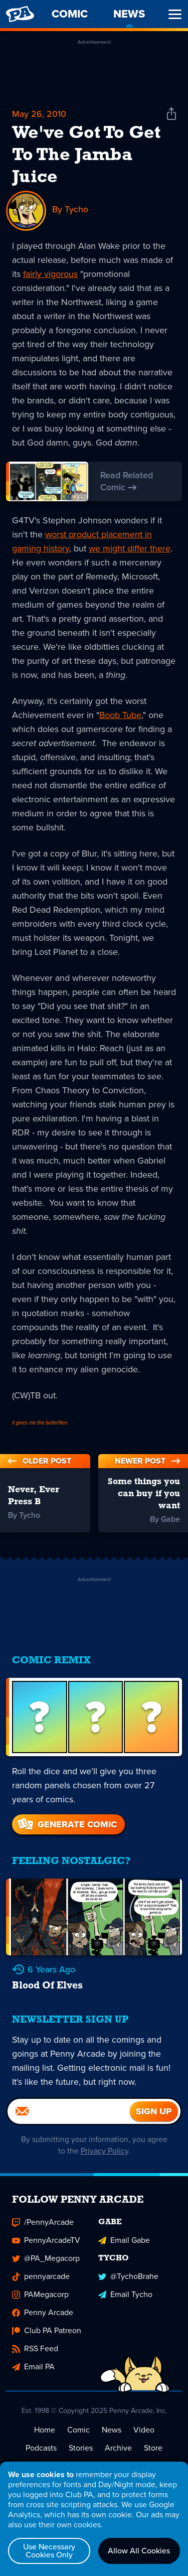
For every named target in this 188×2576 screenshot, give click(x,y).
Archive (118, 2451)
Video (143, 2433)
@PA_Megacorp (46, 2261)
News (111, 2433)
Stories (81, 2451)
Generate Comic (66, 1825)
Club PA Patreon (46, 2334)
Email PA (33, 2370)
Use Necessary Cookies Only (49, 2550)
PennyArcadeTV (46, 2243)
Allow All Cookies (139, 2550)
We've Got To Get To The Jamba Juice (86, 155)
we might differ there (129, 548)
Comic (78, 2433)
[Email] (69, 2114)
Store (153, 2451)
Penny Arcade (42, 2316)
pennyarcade (41, 2279)
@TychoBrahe (128, 2279)
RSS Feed (35, 2352)
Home (44, 2433)
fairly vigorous (50, 273)
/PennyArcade (43, 2225)
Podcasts (41, 2451)
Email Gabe (124, 2243)
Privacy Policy (104, 2154)
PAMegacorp (40, 2298)
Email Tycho (125, 2298)
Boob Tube (120, 715)
